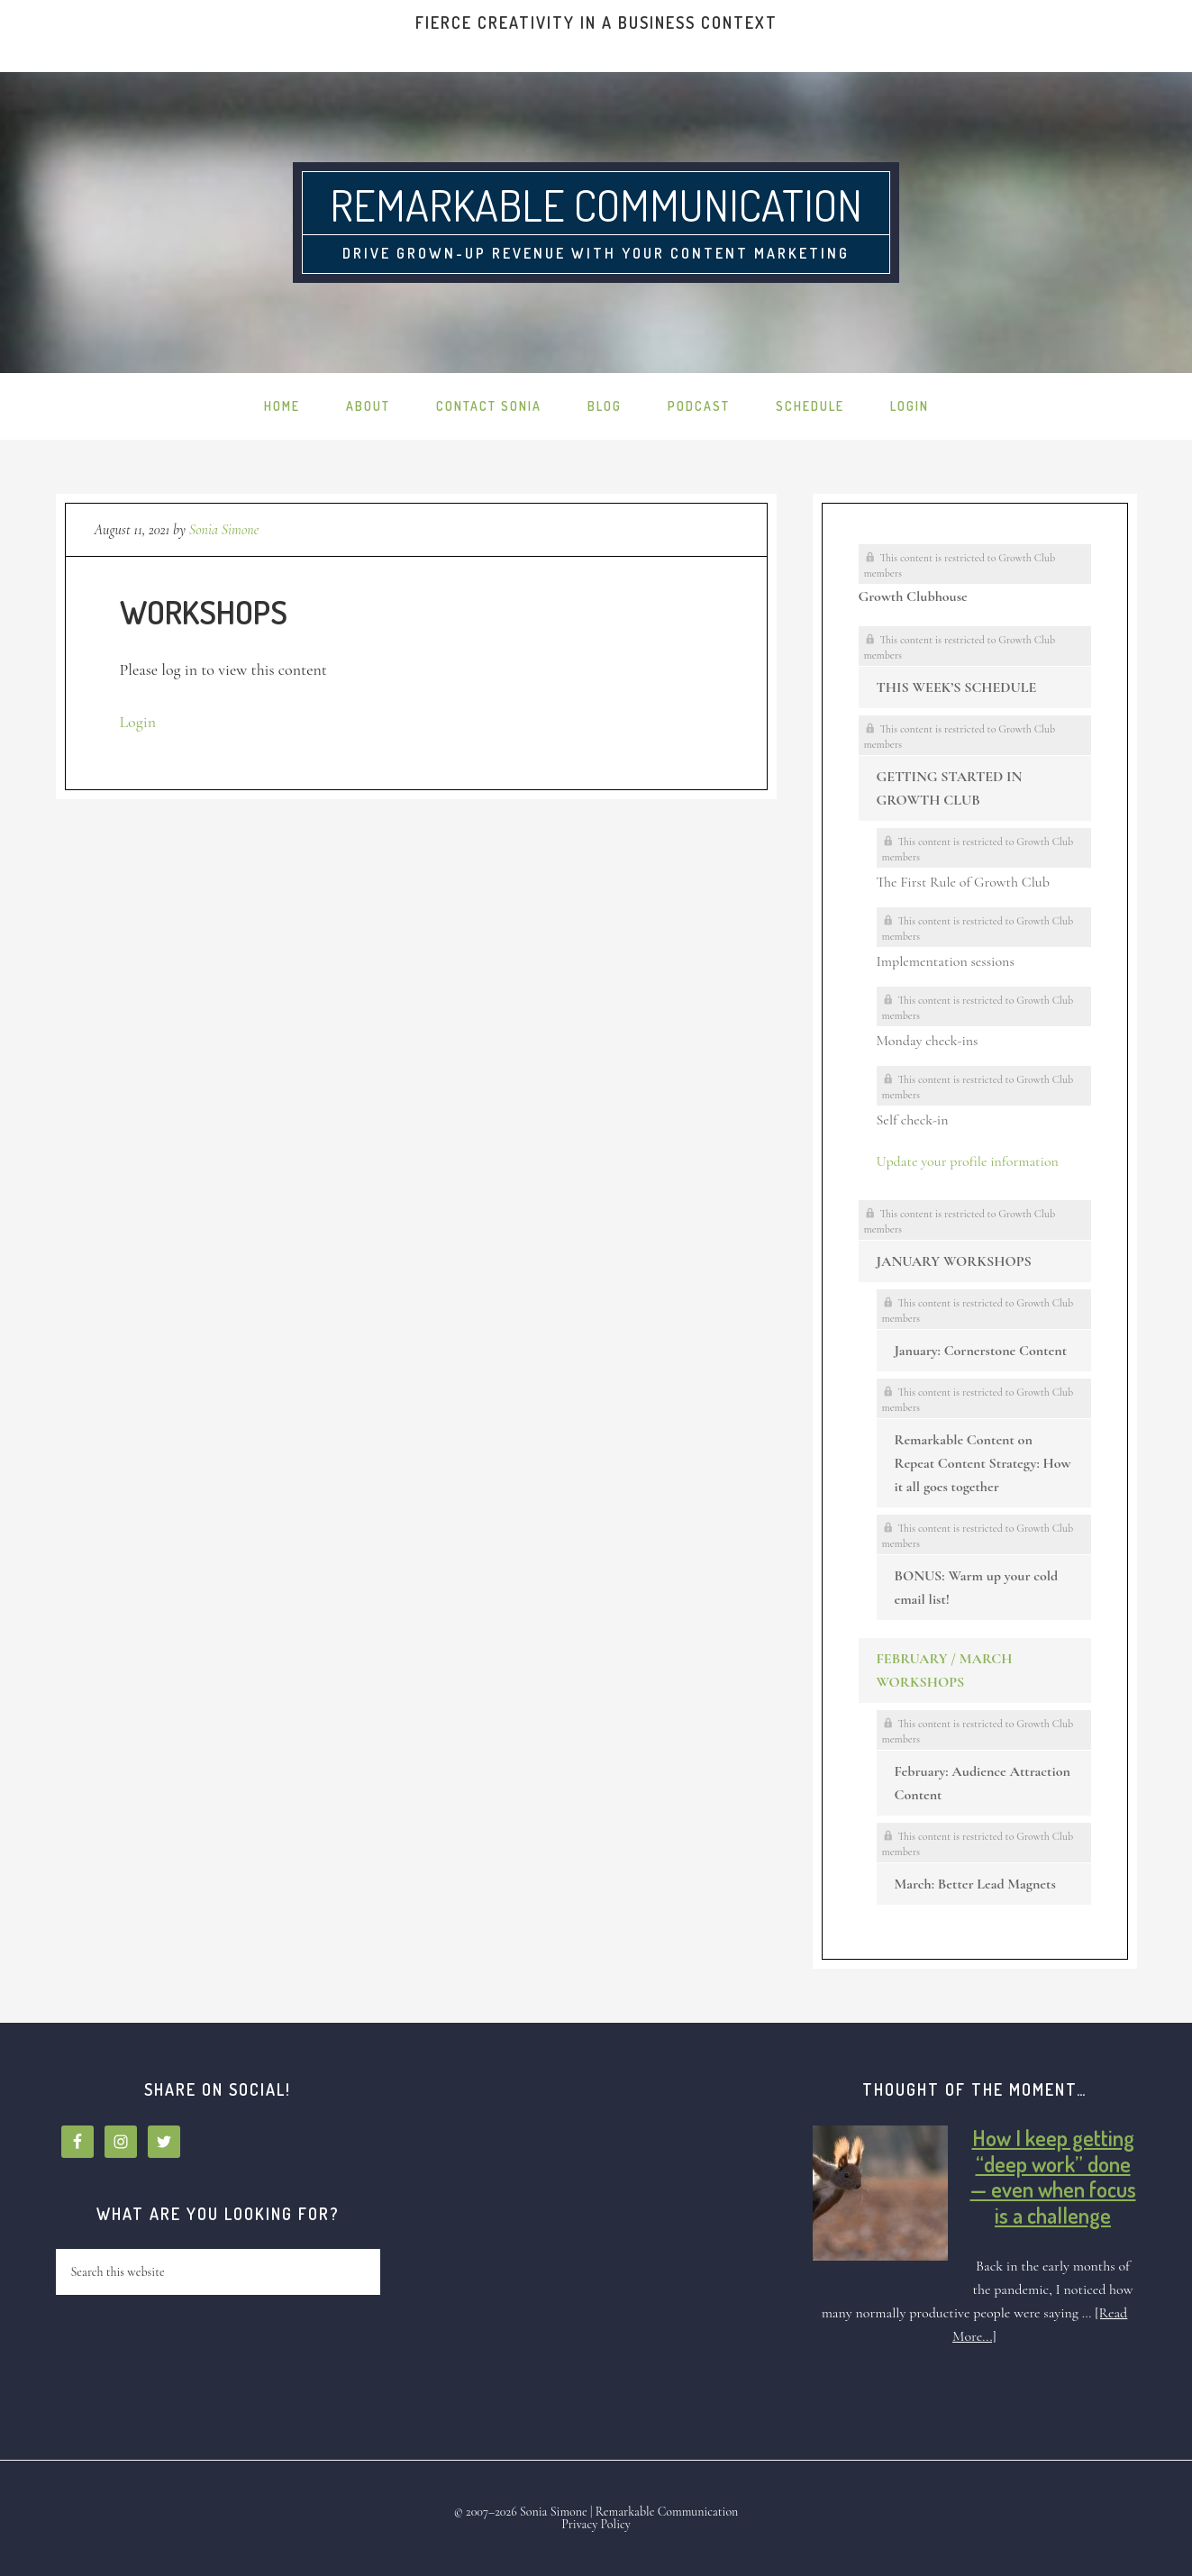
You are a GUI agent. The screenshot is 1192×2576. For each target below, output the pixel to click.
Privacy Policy (596, 2524)
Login (138, 722)
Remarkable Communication (596, 204)
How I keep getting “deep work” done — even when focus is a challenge (1053, 2176)
